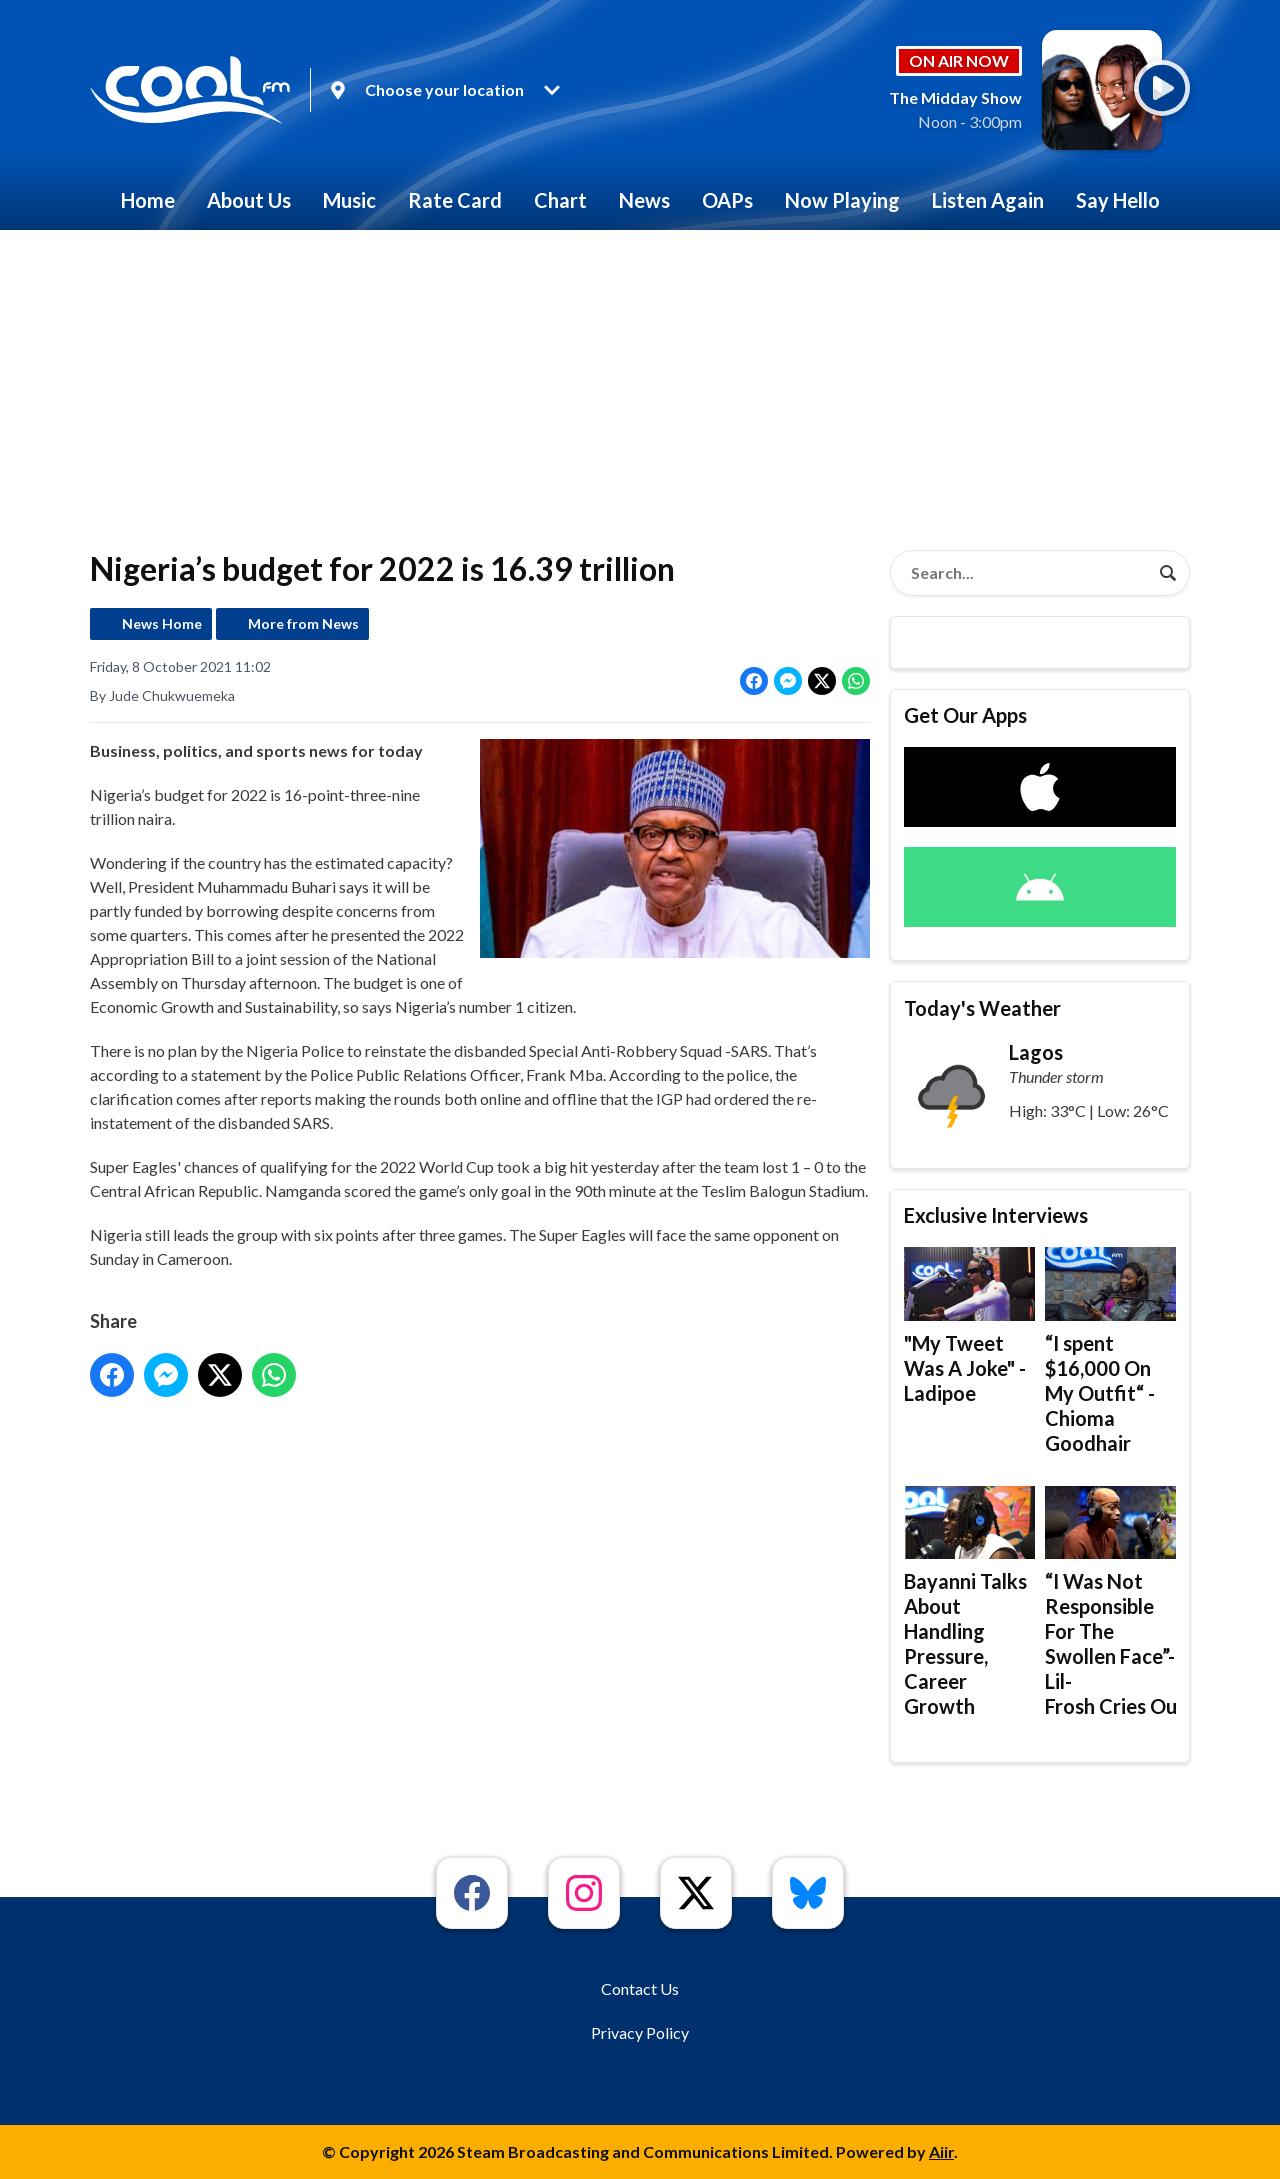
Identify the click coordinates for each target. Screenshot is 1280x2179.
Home (148, 200)
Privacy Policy (640, 2032)
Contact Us (640, 1988)
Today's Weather (982, 1008)
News (644, 200)
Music (349, 200)
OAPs (727, 200)
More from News (303, 623)
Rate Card (455, 200)
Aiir (941, 2151)
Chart (560, 200)
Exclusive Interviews (996, 1215)
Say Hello (1118, 200)
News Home (162, 623)
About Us (249, 200)
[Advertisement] (640, 380)
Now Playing (842, 200)
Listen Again (988, 200)
